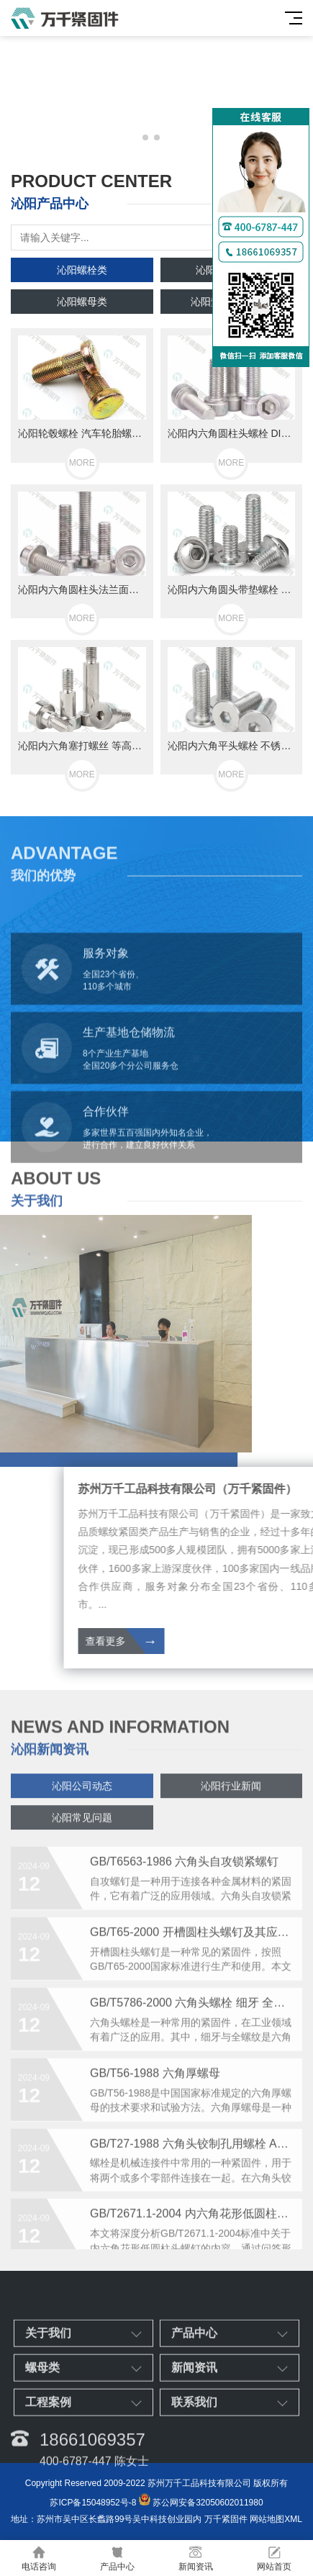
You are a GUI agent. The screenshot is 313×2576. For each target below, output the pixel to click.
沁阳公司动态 (82, 1806)
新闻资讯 (196, 2558)
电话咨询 (39, 2558)
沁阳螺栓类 (82, 270)
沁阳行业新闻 (231, 1806)
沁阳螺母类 (82, 301)
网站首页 (274, 2558)
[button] (145, 137)
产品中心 (117, 2558)
